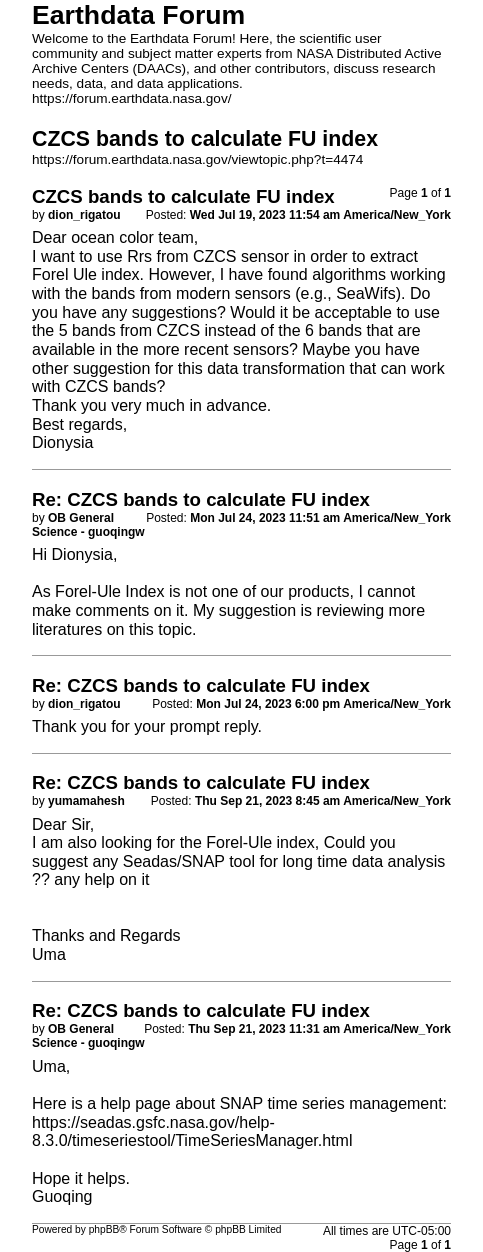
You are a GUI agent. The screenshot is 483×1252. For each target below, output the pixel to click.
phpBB (104, 1229)
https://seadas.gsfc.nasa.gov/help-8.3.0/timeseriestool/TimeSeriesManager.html (192, 1132)
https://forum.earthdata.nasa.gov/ (132, 98)
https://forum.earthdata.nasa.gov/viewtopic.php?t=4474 (197, 159)
